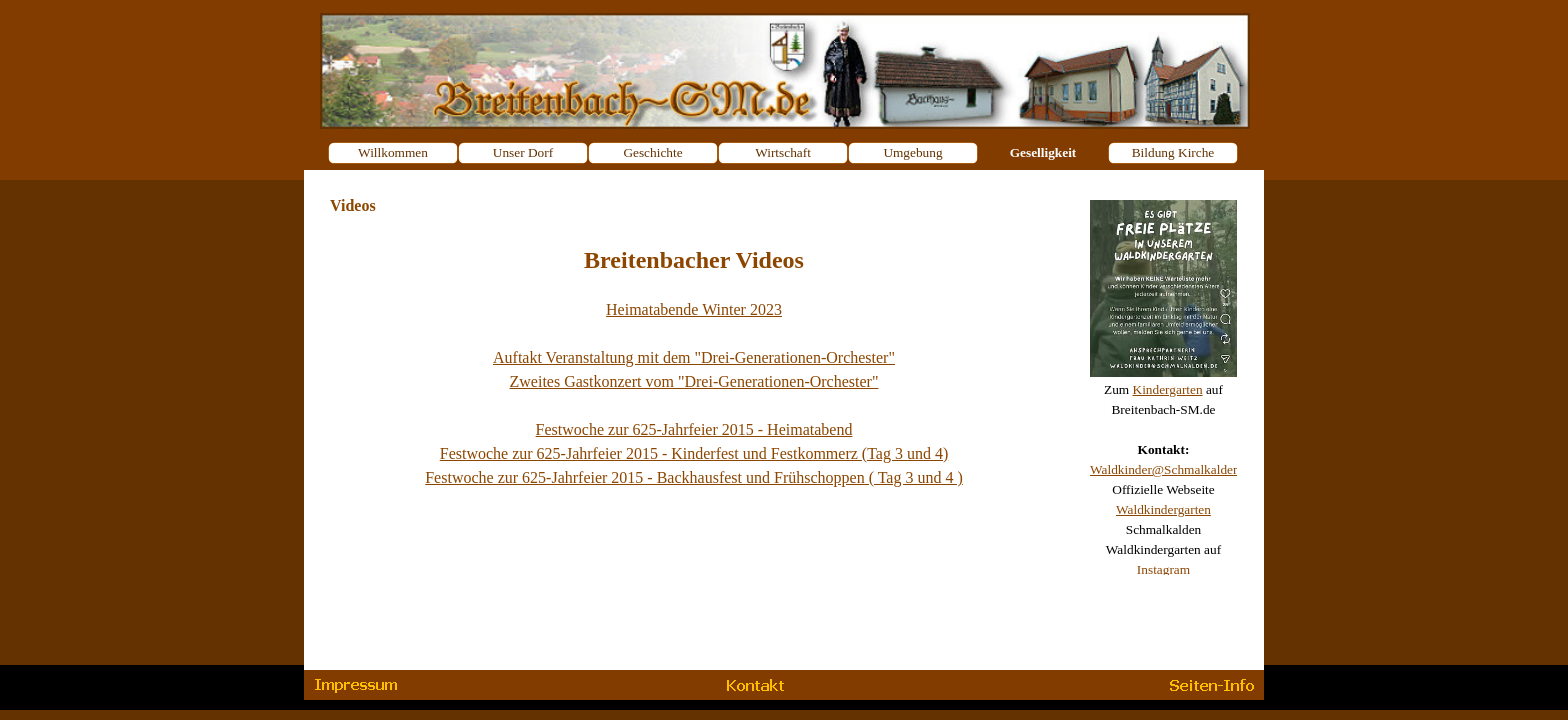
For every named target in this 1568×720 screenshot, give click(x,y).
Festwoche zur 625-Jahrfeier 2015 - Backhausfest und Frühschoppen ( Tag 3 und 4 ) (694, 477)
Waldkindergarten (1163, 509)
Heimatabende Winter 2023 (694, 309)
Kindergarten (1168, 389)
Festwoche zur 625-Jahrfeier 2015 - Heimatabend (694, 429)
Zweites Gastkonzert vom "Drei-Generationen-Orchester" (694, 381)
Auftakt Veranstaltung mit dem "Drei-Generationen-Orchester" (694, 357)
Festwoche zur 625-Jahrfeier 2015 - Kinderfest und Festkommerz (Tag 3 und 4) (694, 453)
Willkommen (393, 152)
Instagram (1163, 569)
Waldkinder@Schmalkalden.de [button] (1173, 469)
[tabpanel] (1163, 380)
